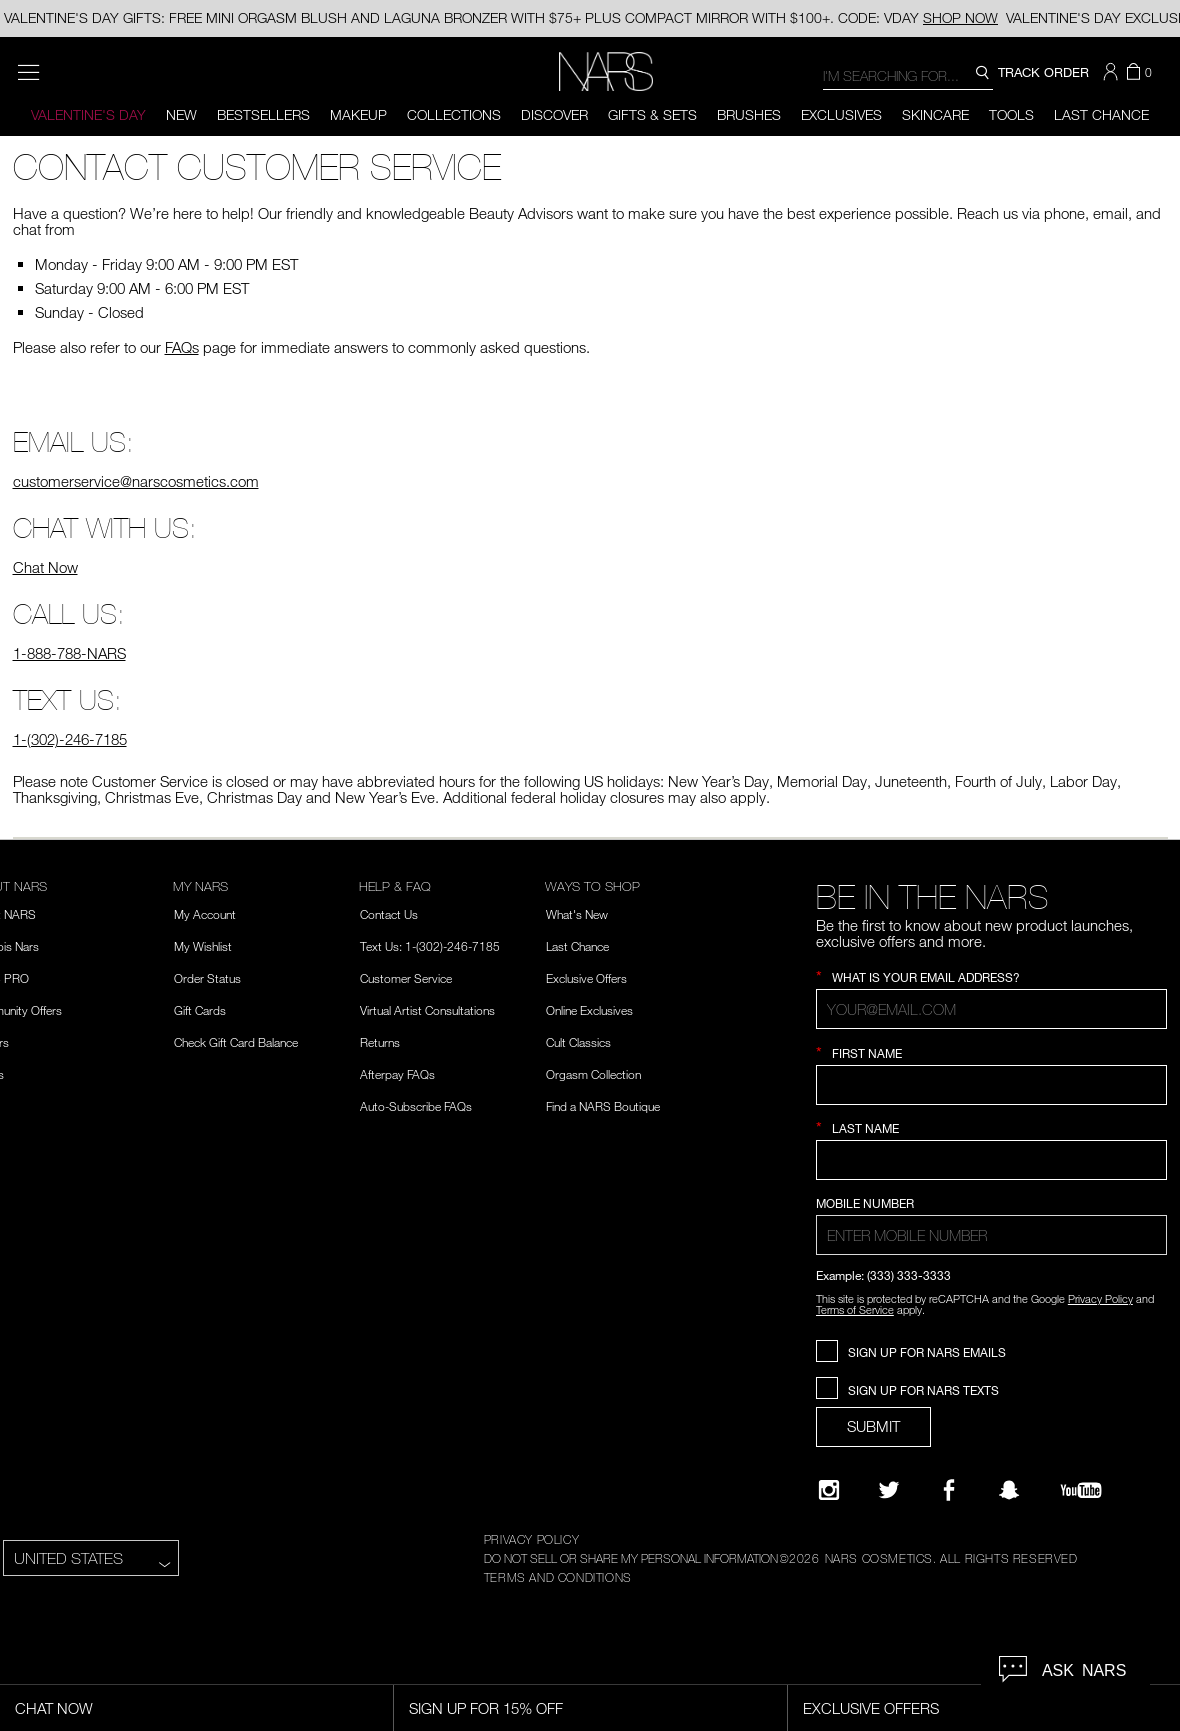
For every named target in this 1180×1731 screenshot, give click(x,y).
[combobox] (908, 74)
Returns (380, 1042)
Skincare (935, 114)
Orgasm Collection (593, 1074)
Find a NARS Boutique (603, 1106)
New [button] (181, 114)
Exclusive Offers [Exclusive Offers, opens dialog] (871, 1708)
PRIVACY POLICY (531, 1539)
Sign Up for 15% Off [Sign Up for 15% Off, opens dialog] (486, 1708)
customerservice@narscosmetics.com (136, 481)
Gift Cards (200, 1010)
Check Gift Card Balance (236, 1042)
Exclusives (841, 114)
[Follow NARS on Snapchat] (1009, 1490)
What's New (577, 914)
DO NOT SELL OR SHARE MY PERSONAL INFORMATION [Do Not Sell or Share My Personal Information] (631, 1558)
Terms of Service (855, 1309)
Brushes (749, 114)
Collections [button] (454, 114)
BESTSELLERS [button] (263, 114)
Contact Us (389, 914)
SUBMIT (873, 1426)
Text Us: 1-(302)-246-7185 (430, 946)
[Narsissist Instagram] (829, 1490)
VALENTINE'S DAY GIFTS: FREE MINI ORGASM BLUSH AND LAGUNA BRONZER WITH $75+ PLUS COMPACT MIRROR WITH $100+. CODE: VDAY (501, 17)
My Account (205, 914)
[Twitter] (889, 1490)
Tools (1011, 114)
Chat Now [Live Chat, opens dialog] (54, 1708)
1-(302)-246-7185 (70, 739)
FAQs (182, 347)
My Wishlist (203, 946)
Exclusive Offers (586, 978)
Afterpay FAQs (397, 1074)
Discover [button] (554, 114)
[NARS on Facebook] (949, 1490)
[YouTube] (1081, 1490)
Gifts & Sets (652, 114)
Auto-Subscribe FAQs (416, 1106)
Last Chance (1101, 114)
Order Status (207, 978)
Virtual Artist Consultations (427, 1010)
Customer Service (406, 978)
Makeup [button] (358, 114)
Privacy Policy (1100, 1298)
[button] (1113, 72)
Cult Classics (578, 1042)
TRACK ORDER (1043, 72)
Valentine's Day (88, 114)
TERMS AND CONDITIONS (558, 1577)
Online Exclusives (589, 1010)
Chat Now (45, 567)
